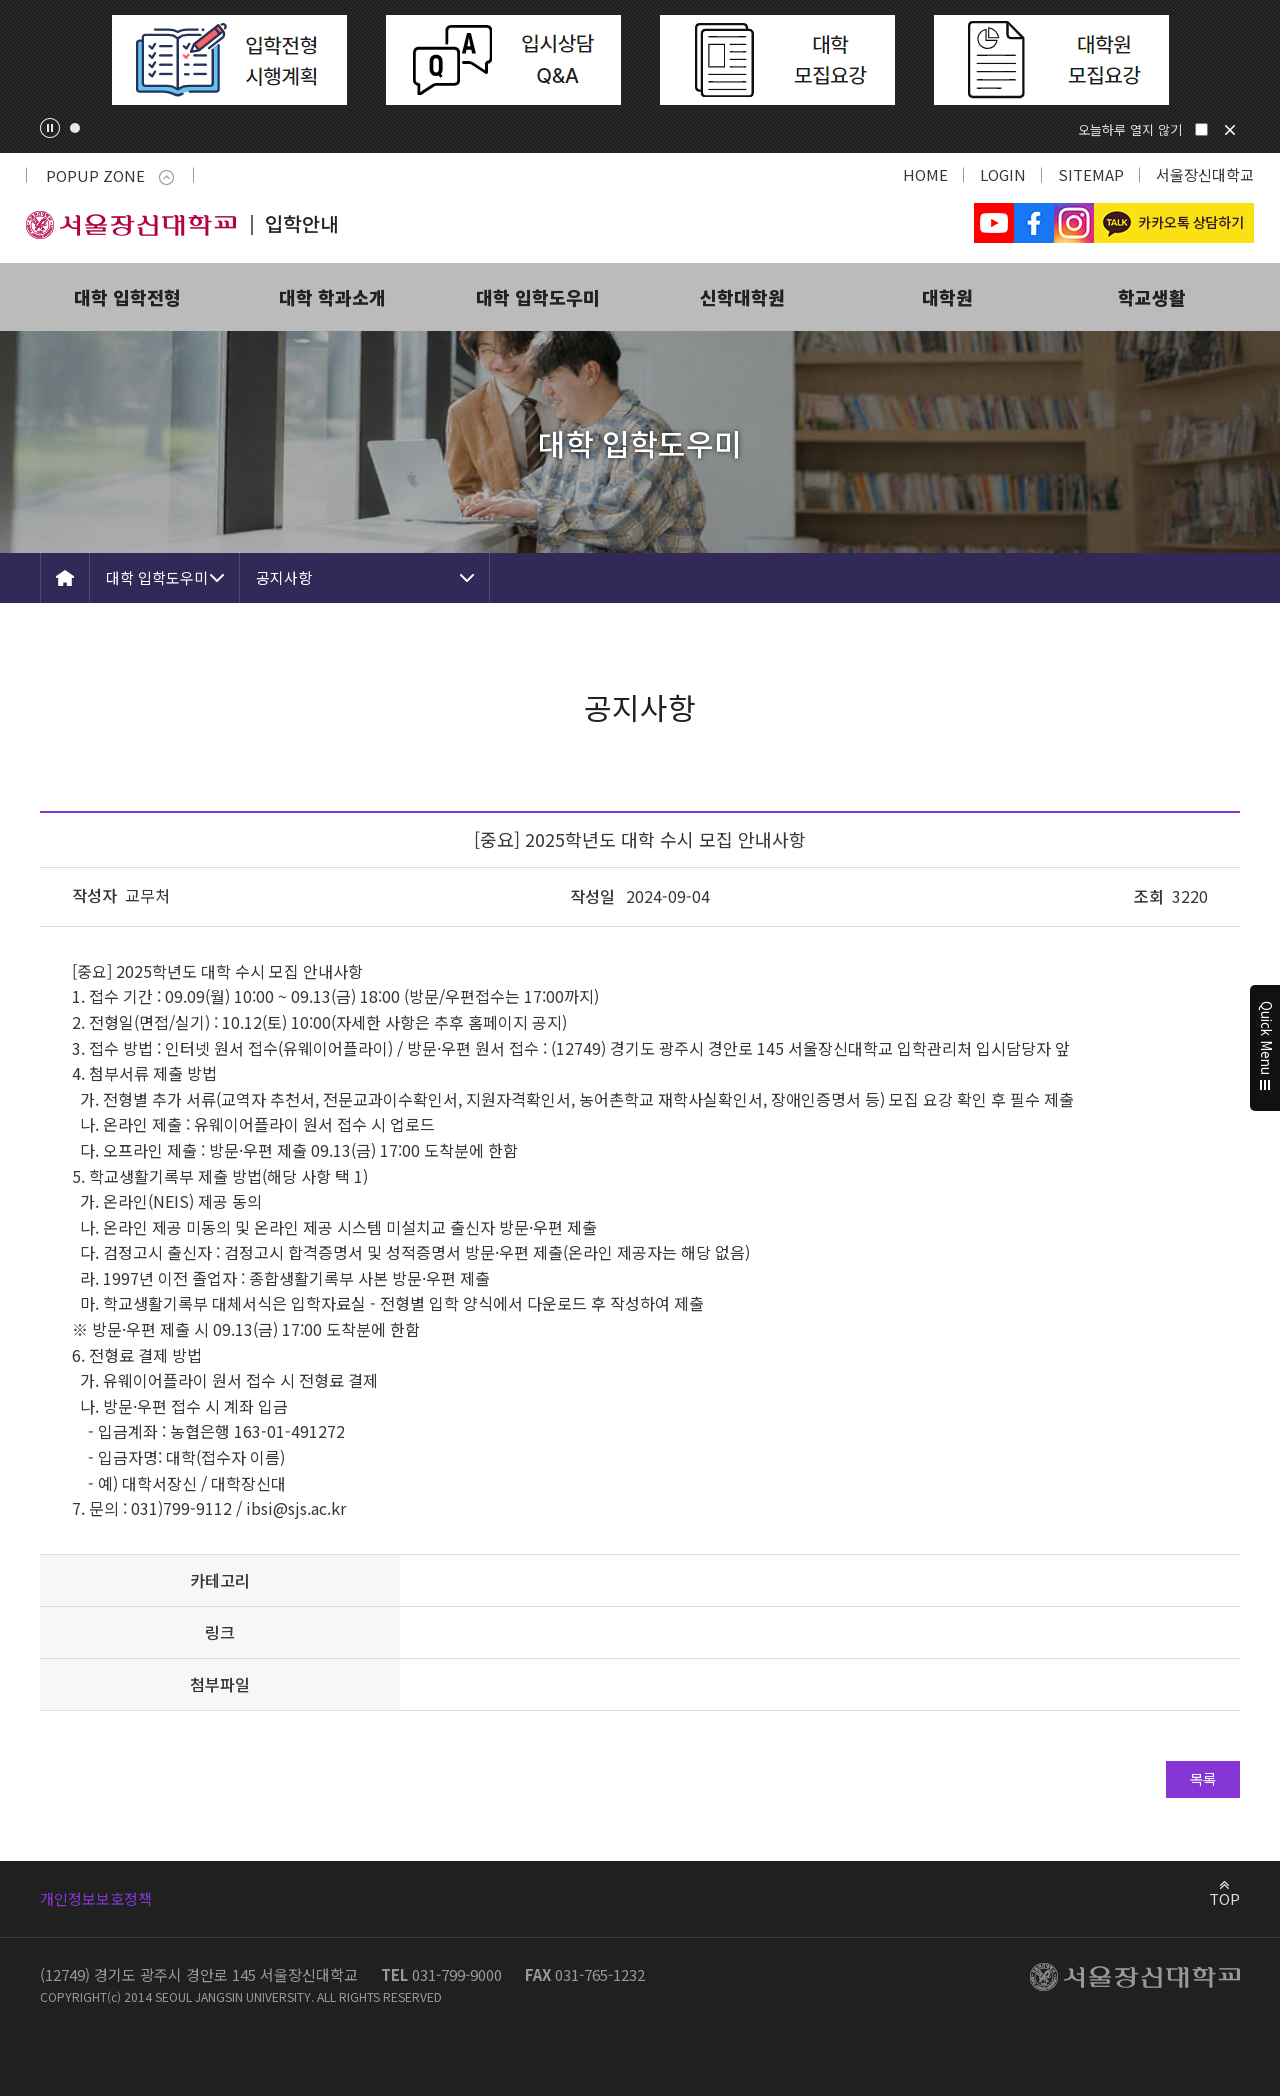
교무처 (147, 895)
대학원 (947, 297)
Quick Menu (1265, 1048)
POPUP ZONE (110, 175)
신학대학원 (742, 297)
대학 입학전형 (127, 297)
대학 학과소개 (332, 297)
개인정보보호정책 (96, 1898)
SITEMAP (1091, 174)
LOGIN (1003, 174)
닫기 (1230, 130)
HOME (925, 174)
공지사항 (284, 577)
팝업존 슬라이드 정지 (50, 128)
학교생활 (1152, 297)
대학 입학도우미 (538, 297)
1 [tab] (75, 128)
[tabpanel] (229, 60)
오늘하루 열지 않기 (1130, 129)
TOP (1224, 1898)
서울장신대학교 (1205, 174)
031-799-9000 (457, 1974)
